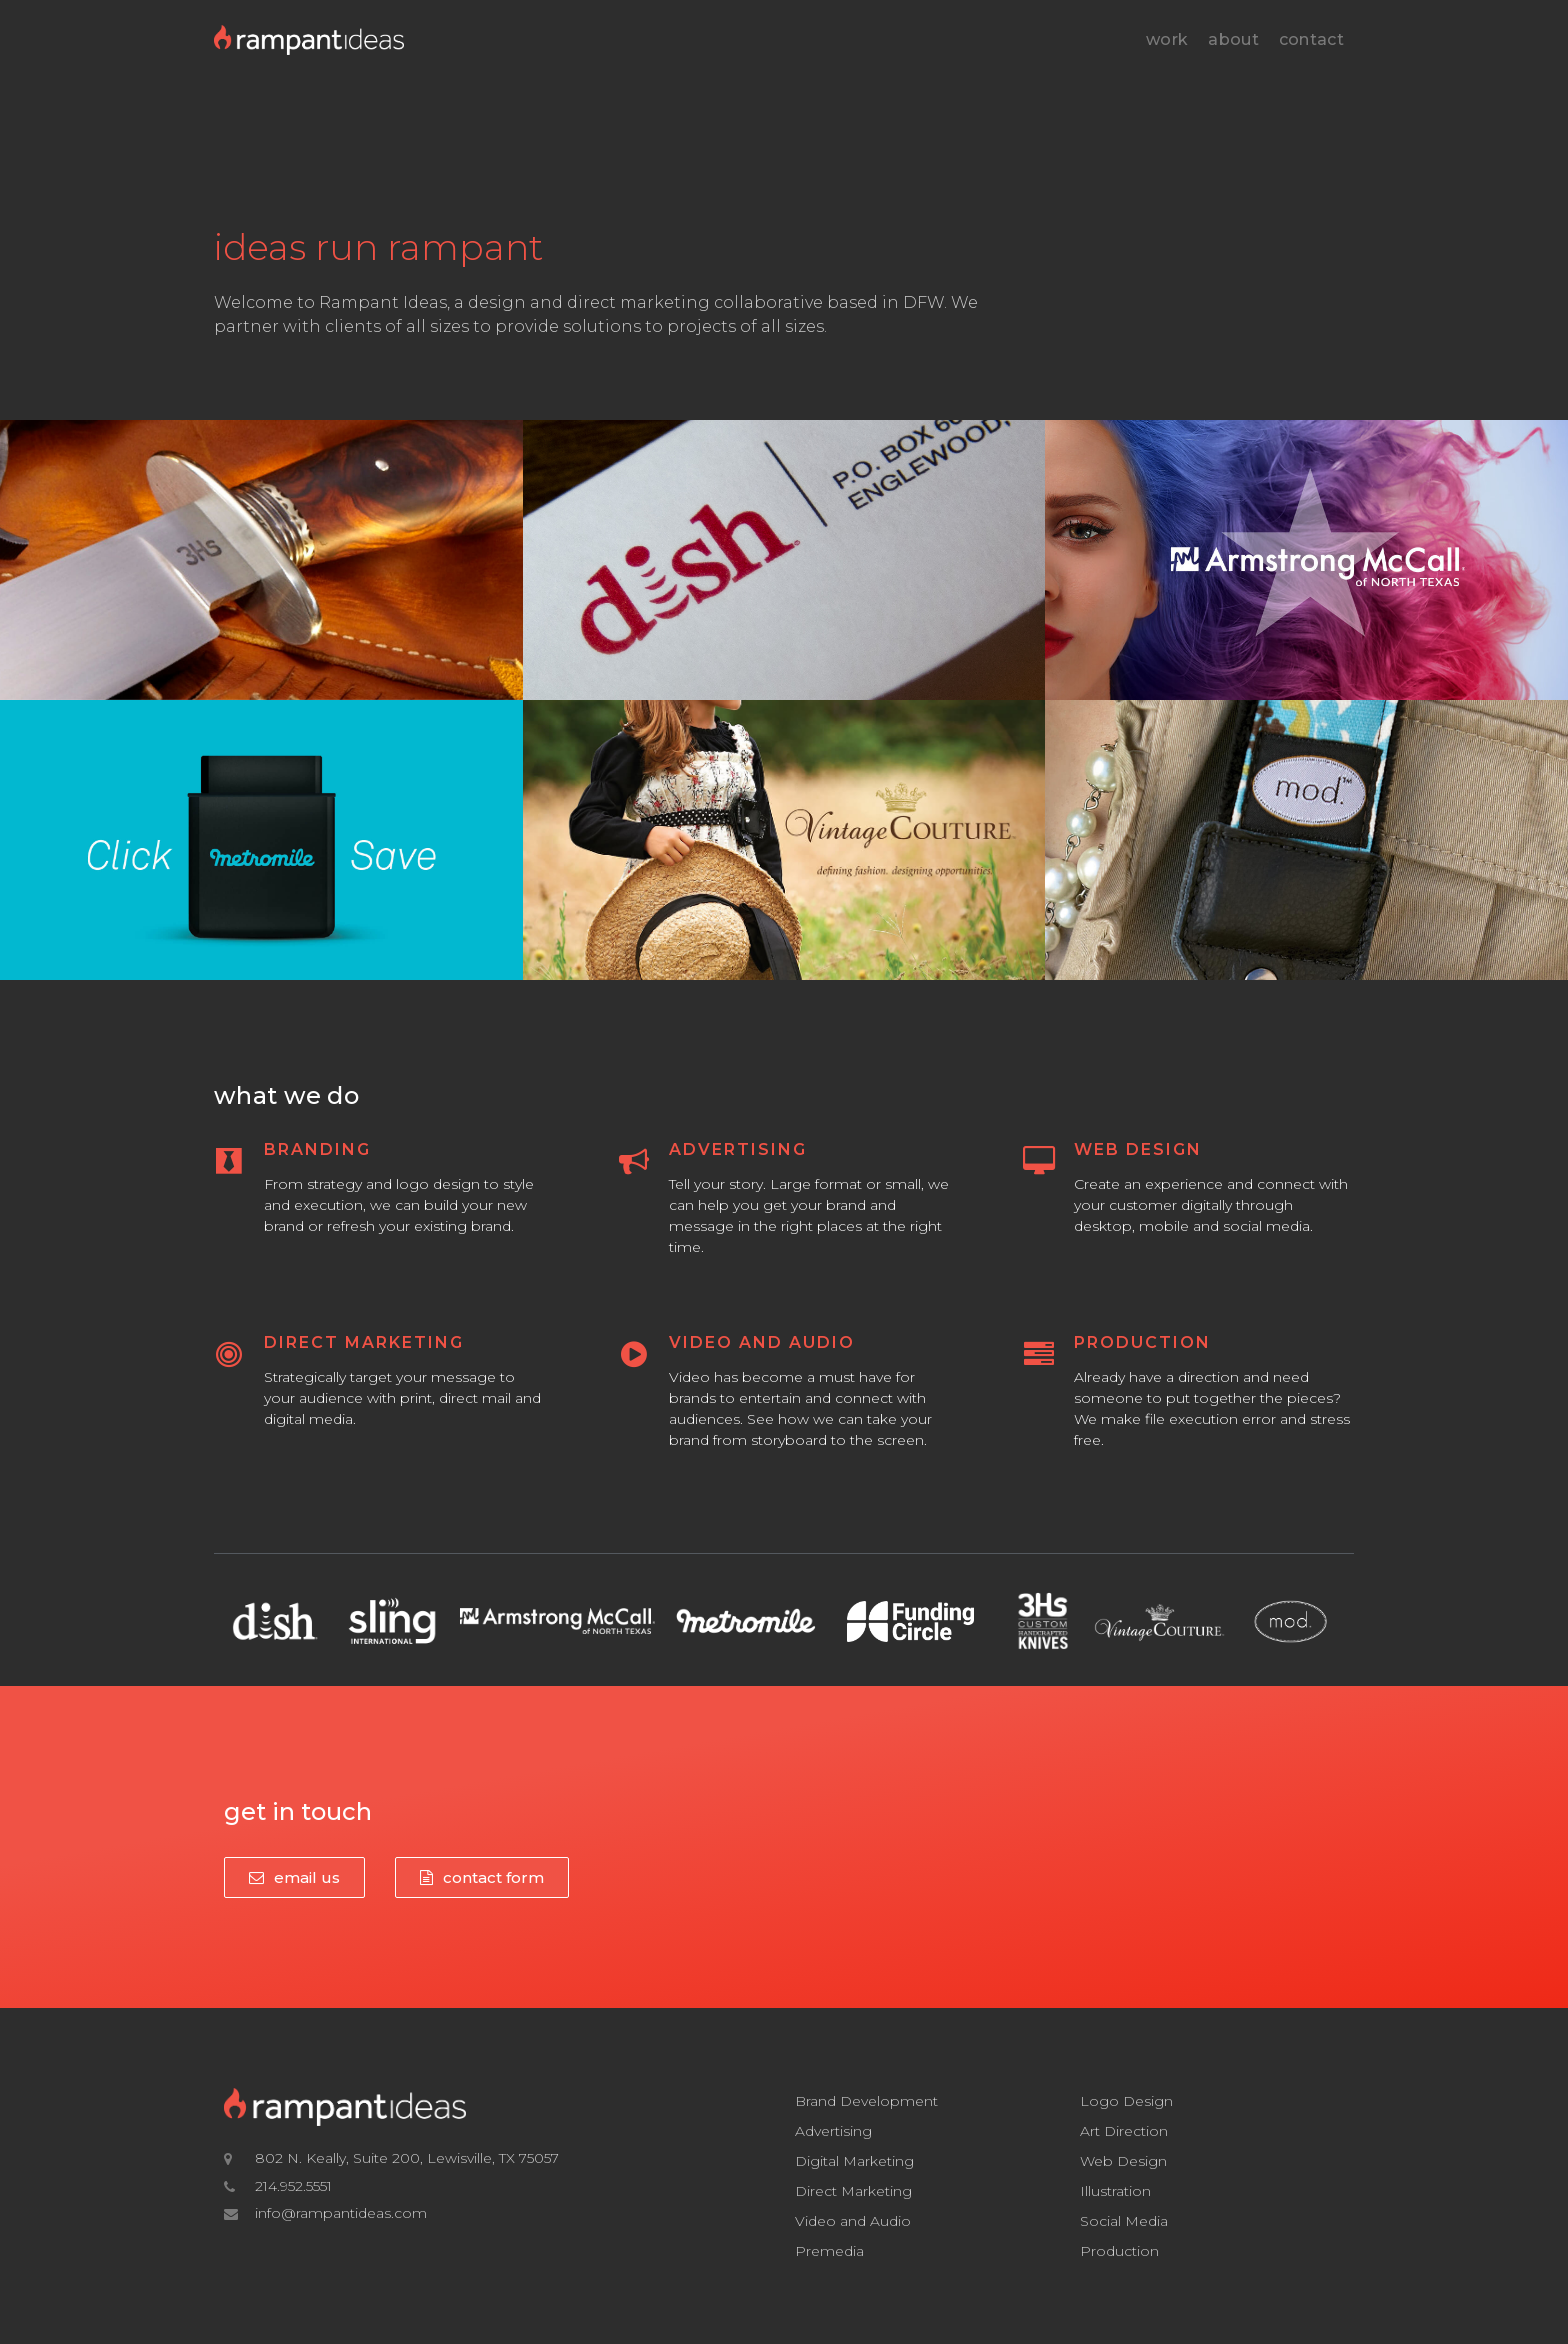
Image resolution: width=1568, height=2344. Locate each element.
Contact (1311, 39)
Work (1167, 39)
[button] (294, 1877)
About (1233, 39)
